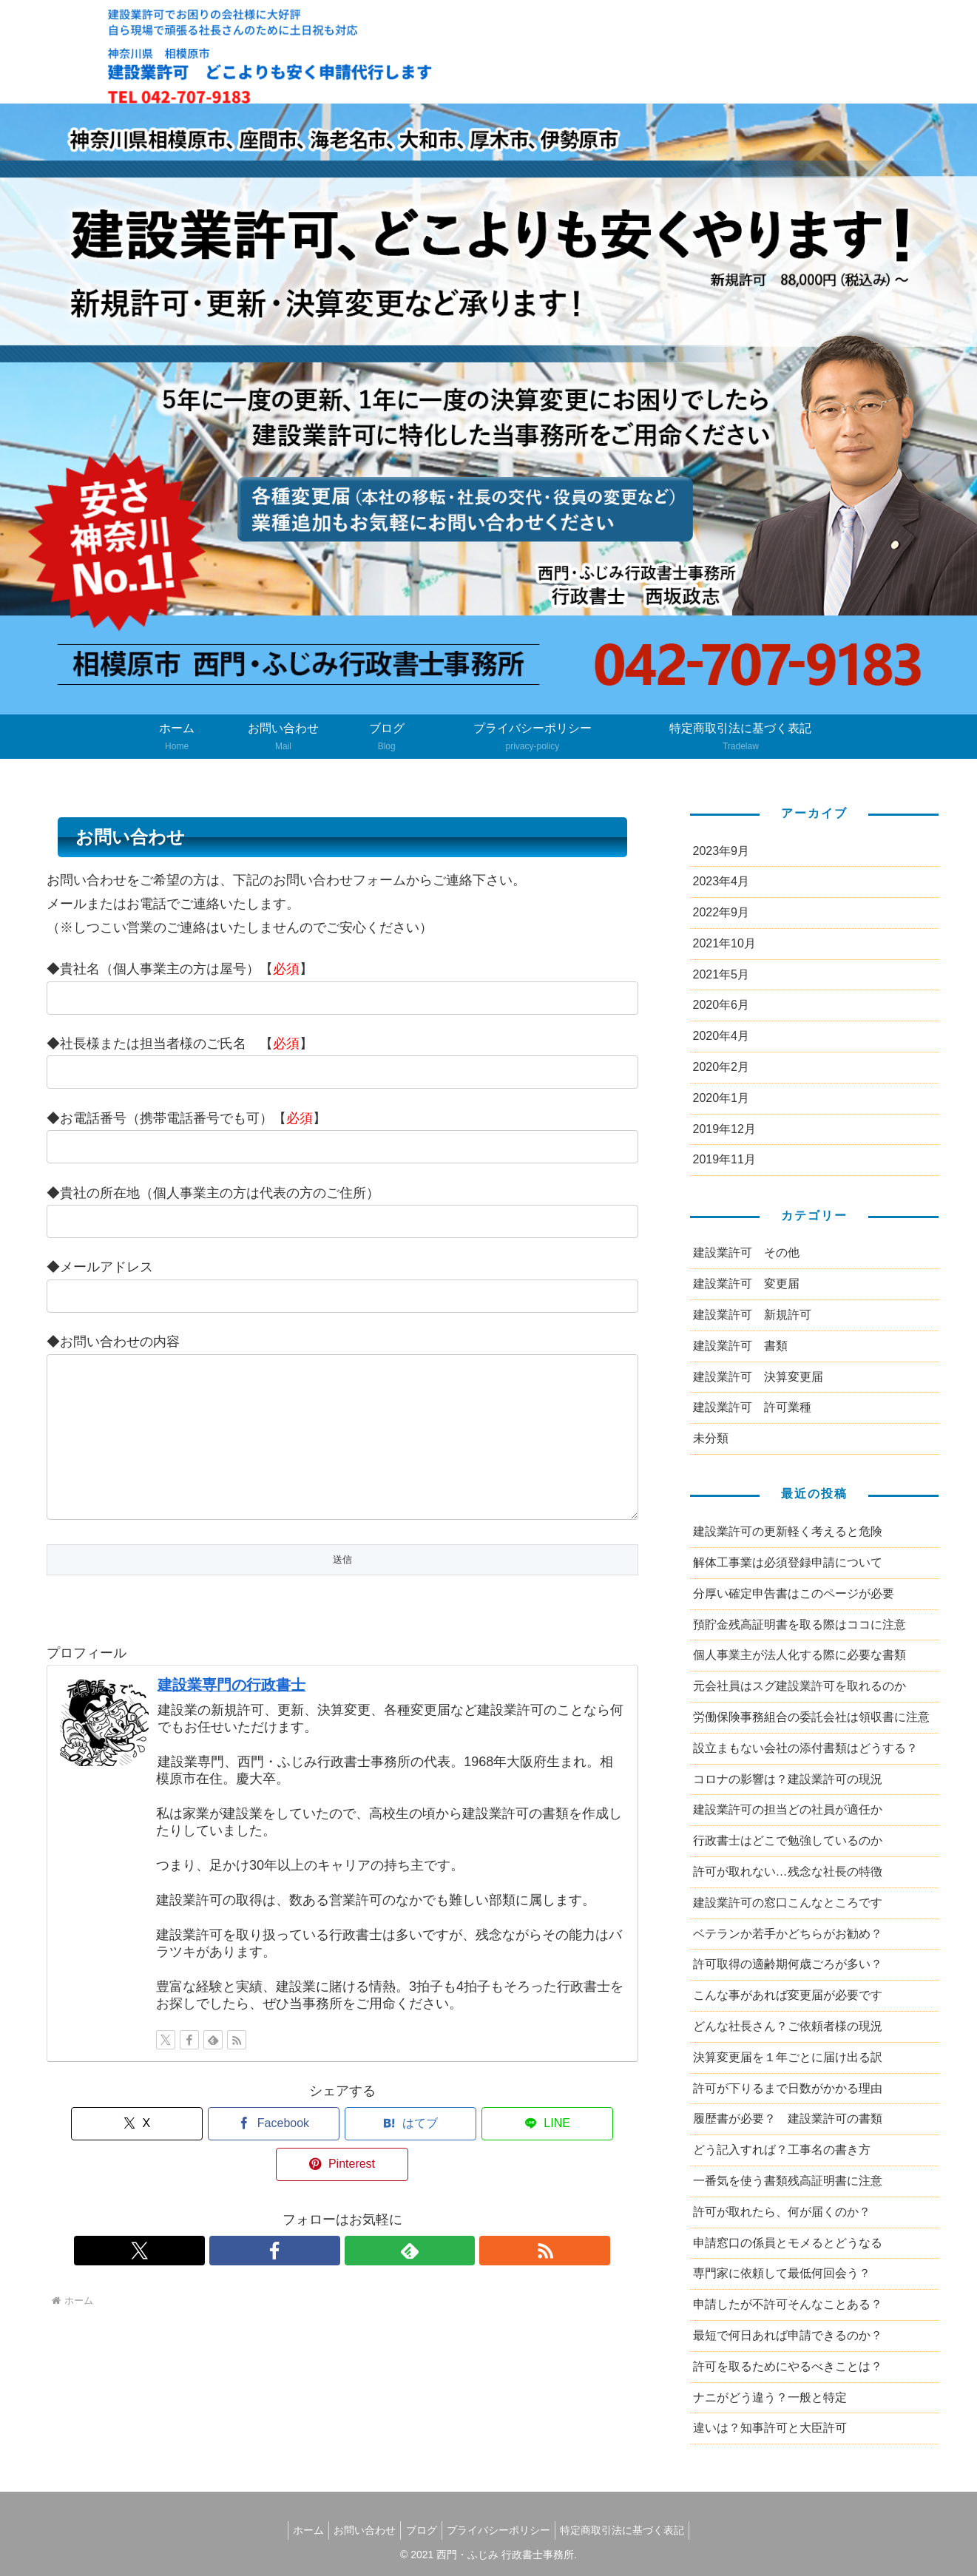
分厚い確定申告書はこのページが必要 (793, 1593)
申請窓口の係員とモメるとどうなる (787, 2243)
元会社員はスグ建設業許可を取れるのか (799, 1686)
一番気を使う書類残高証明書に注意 (787, 2180)
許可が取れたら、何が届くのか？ (781, 2211)
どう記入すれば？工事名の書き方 (781, 2149)
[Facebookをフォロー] (189, 2069)
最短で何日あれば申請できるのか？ (787, 2335)
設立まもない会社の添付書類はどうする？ (805, 1748)
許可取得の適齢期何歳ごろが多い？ (787, 1964)
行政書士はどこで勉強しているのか (787, 1840)
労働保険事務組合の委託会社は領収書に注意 (811, 1717)
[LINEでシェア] (441, 2153)
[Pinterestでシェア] (540, 2153)
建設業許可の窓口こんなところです (787, 1902)
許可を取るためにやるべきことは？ (787, 2366)
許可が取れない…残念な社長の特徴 (787, 1871)
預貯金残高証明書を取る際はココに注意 (799, 1624)
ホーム (297, 2530)
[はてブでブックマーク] (342, 2153)
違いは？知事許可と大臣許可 (770, 2427)
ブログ (421, 2530)
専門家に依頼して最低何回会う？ (781, 2273)
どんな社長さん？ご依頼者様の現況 (787, 2026)
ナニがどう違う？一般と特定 (770, 2397)
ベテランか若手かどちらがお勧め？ (787, 1933)
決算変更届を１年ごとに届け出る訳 (787, 2057)
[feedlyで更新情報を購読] (213, 2069)
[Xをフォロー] (165, 2069)
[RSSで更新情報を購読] (236, 2069)
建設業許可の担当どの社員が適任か (787, 1809)
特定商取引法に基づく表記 (634, 2530)
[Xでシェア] (143, 2153)
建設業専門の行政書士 (231, 1714)
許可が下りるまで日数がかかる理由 (787, 2088)
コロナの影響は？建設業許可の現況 (787, 1779)
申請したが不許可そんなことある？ (787, 2304)
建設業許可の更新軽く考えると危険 (787, 1531)
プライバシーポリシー (504, 2530)
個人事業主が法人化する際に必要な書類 (799, 1655)
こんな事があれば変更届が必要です (787, 1995)
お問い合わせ (359, 2530)
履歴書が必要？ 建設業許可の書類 (787, 2118)
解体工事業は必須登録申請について (787, 1562)
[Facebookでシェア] (242, 2153)
